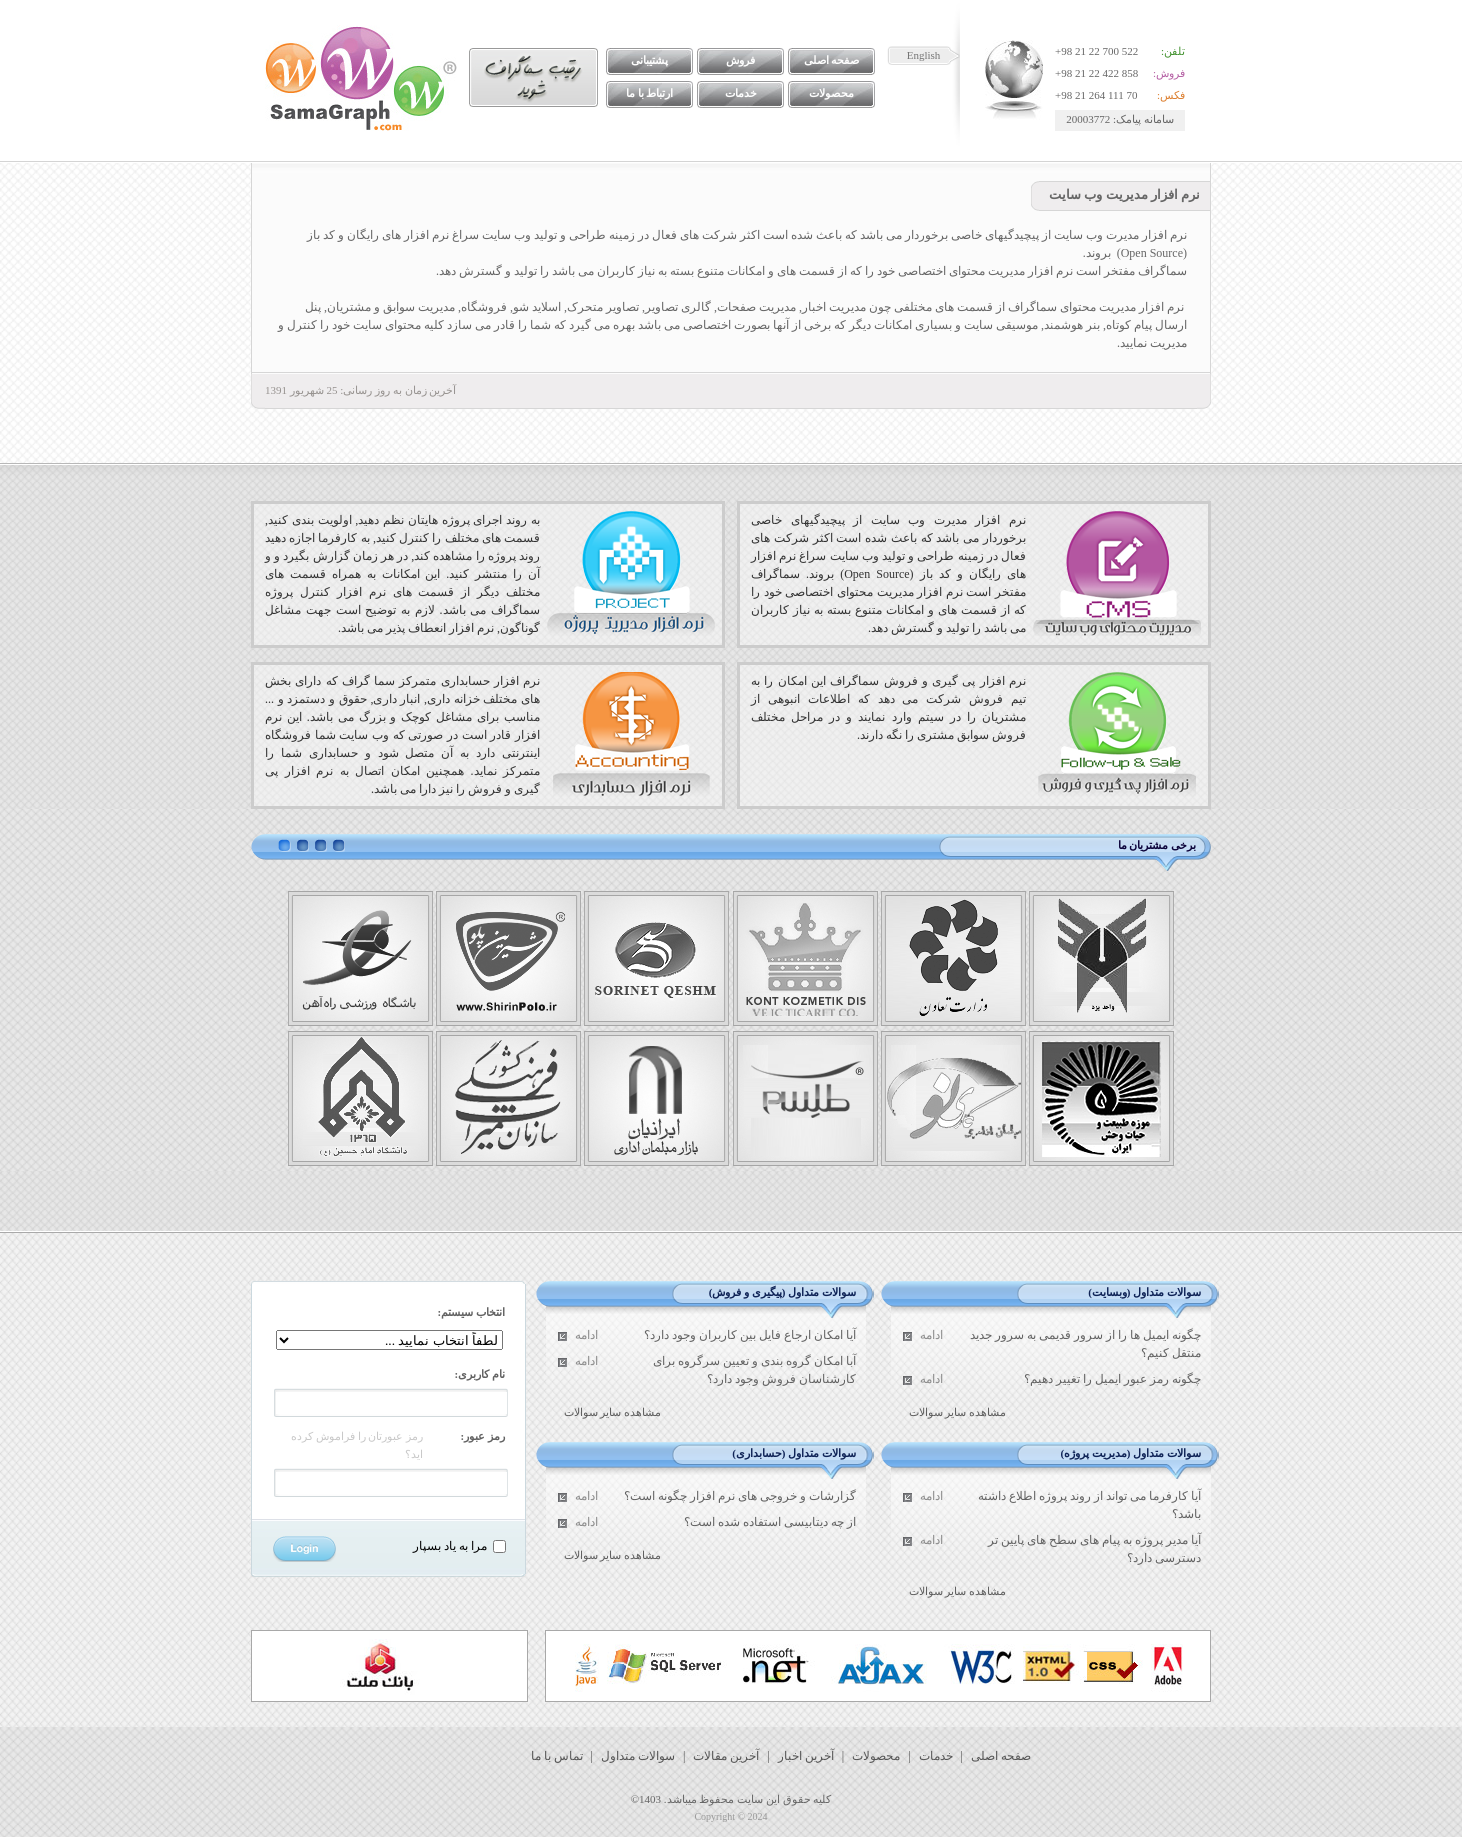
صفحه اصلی (832, 60)
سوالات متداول (638, 1756)
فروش (740, 60)
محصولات (831, 93)
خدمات (741, 93)
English (924, 55)
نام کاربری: (480, 1374)
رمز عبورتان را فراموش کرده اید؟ (357, 1445)
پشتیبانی (649, 60)
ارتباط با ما (650, 93)
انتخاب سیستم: (471, 1312)
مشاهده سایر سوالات (958, 1412)
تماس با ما (557, 1756)
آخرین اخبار (806, 1756)
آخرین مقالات (726, 1756)
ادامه (931, 1335)
